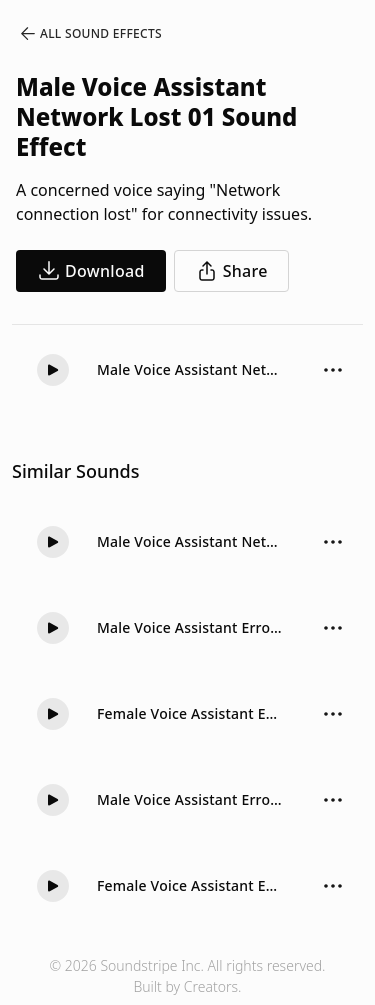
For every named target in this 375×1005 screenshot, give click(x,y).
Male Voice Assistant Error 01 (190, 799)
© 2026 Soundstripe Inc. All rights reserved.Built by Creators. (187, 976)
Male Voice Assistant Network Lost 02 (190, 541)
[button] (53, 370)
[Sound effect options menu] (333, 370)
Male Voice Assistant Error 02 (190, 627)
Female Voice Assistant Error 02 (190, 885)
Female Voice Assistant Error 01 (190, 713)
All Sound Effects (90, 34)
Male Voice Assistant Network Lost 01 (190, 369)
